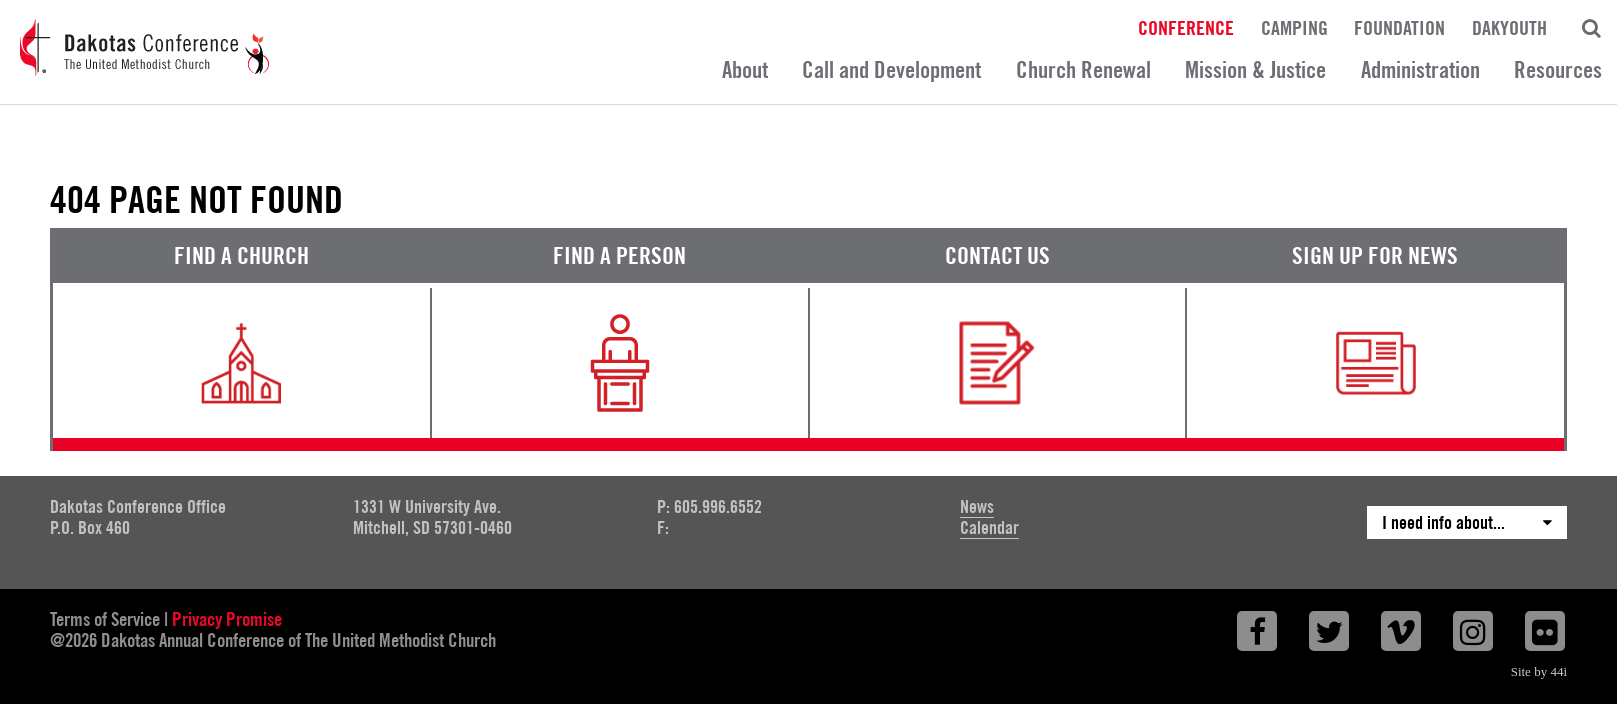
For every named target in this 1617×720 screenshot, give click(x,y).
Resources (1558, 69)
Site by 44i (1539, 671)
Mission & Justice (1255, 69)
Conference (1186, 27)
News (977, 506)
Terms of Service (105, 619)
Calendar (989, 527)
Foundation (1399, 27)
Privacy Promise (227, 619)
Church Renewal (1083, 69)
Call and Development (891, 69)
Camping (1294, 27)
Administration (1420, 69)
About (745, 69)
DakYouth (1509, 27)
